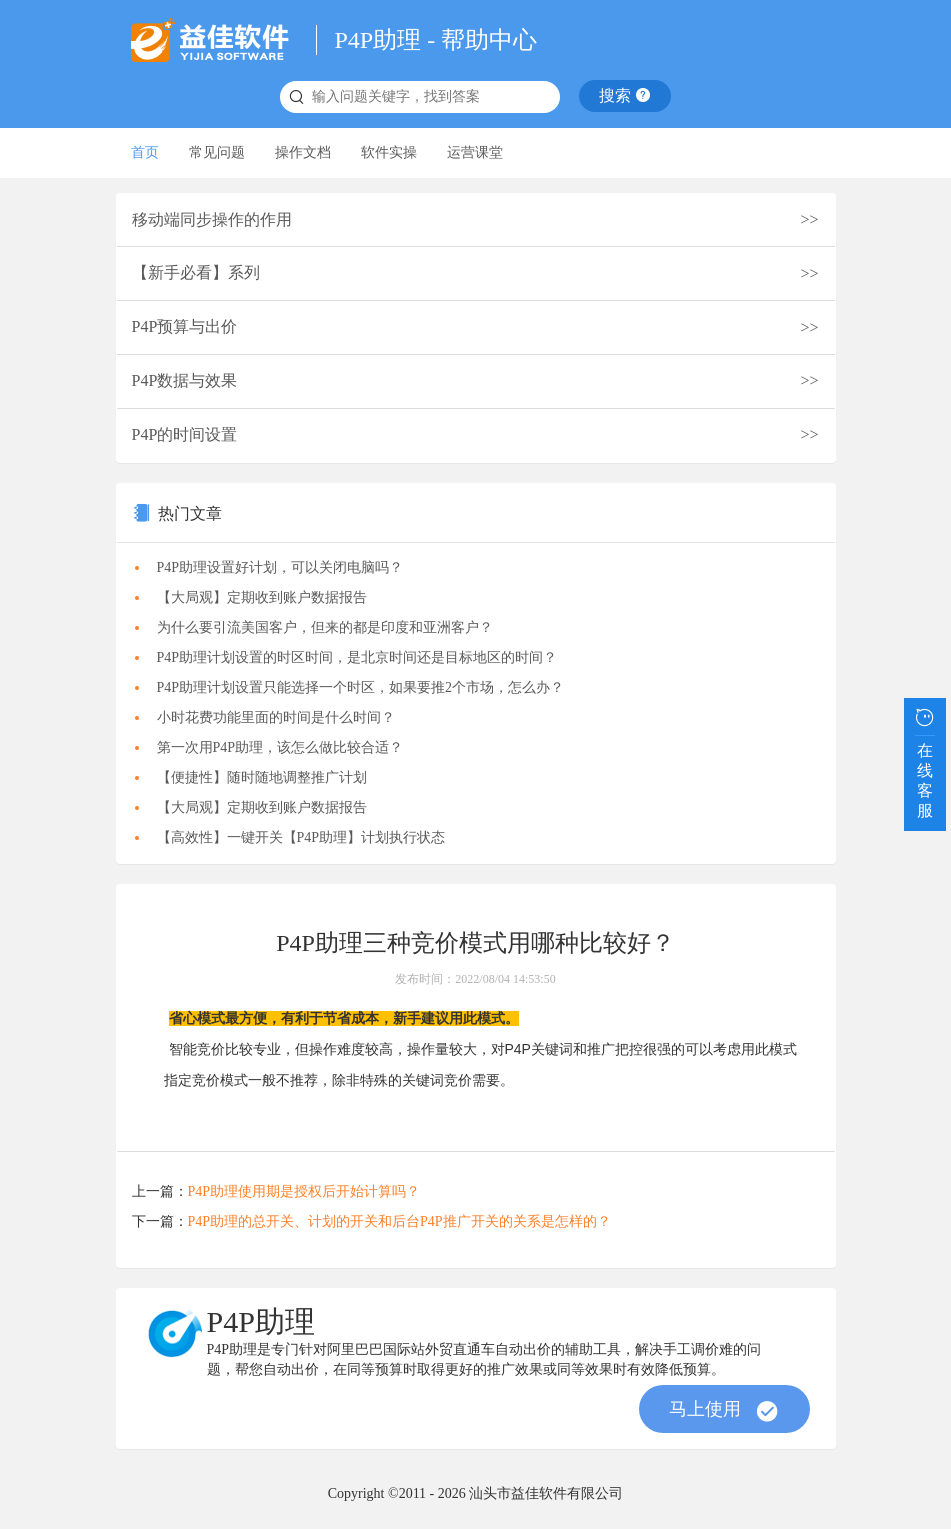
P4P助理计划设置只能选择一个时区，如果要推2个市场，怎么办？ (361, 687)
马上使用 (724, 1411)
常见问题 (217, 152)
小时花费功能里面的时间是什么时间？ (276, 717)
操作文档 (303, 152)
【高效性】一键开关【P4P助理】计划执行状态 (301, 837)
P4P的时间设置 (185, 434)
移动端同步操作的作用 (212, 219)
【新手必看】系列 (196, 272)
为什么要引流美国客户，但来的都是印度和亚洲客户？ (325, 627)
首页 (145, 152)
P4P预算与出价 (185, 326)
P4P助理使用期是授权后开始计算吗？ (304, 1191)
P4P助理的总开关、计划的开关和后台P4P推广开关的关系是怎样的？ (399, 1221)
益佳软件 (216, 40)
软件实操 (389, 152)
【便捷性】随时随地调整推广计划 (262, 777)
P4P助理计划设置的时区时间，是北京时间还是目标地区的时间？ (357, 657)
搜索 (625, 95)
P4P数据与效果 (185, 380)
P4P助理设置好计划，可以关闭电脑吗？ (280, 567)
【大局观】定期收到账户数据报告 (262, 597)
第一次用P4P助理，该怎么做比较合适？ (280, 747)
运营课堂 (475, 152)
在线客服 (925, 761)
